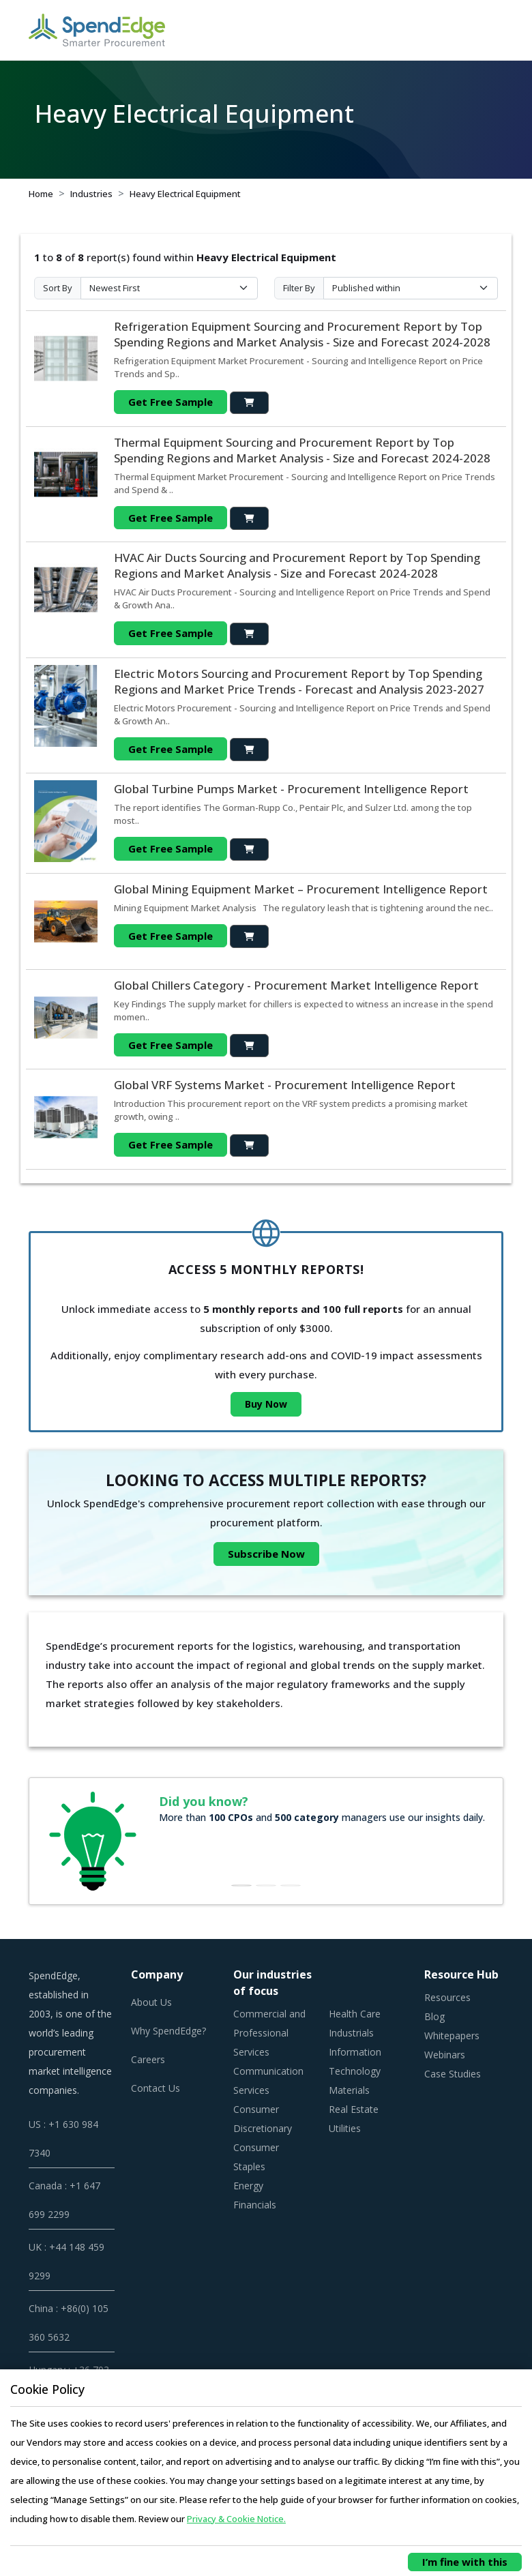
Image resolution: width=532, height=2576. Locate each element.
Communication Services (268, 2080)
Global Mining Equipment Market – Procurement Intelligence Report (301, 889)
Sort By (57, 288)
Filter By (299, 288)
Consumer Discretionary (262, 2119)
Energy (248, 2185)
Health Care (355, 2013)
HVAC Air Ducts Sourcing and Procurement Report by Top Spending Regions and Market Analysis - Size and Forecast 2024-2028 (297, 565)
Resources (447, 1997)
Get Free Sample (170, 402)
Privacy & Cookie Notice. (236, 2519)
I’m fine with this (464, 2561)
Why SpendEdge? (168, 2030)
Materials (349, 2090)
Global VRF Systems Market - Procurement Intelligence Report (285, 1085)
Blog (434, 2016)
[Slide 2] (266, 1885)
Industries (91, 194)
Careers (148, 2059)
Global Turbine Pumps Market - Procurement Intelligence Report (291, 789)
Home (41, 194)
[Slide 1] (241, 1885)
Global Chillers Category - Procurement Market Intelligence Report (296, 985)
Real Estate (354, 2109)
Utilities (345, 2128)
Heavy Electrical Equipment (185, 194)
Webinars (444, 2054)
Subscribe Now (266, 1553)
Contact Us (155, 2088)
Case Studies (452, 2073)
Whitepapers (451, 2035)
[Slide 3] (290, 1885)
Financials (254, 2204)
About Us (151, 2002)
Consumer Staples (256, 2157)
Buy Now (266, 1403)
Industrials (351, 2032)
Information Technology (355, 2061)
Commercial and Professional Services (269, 2032)
